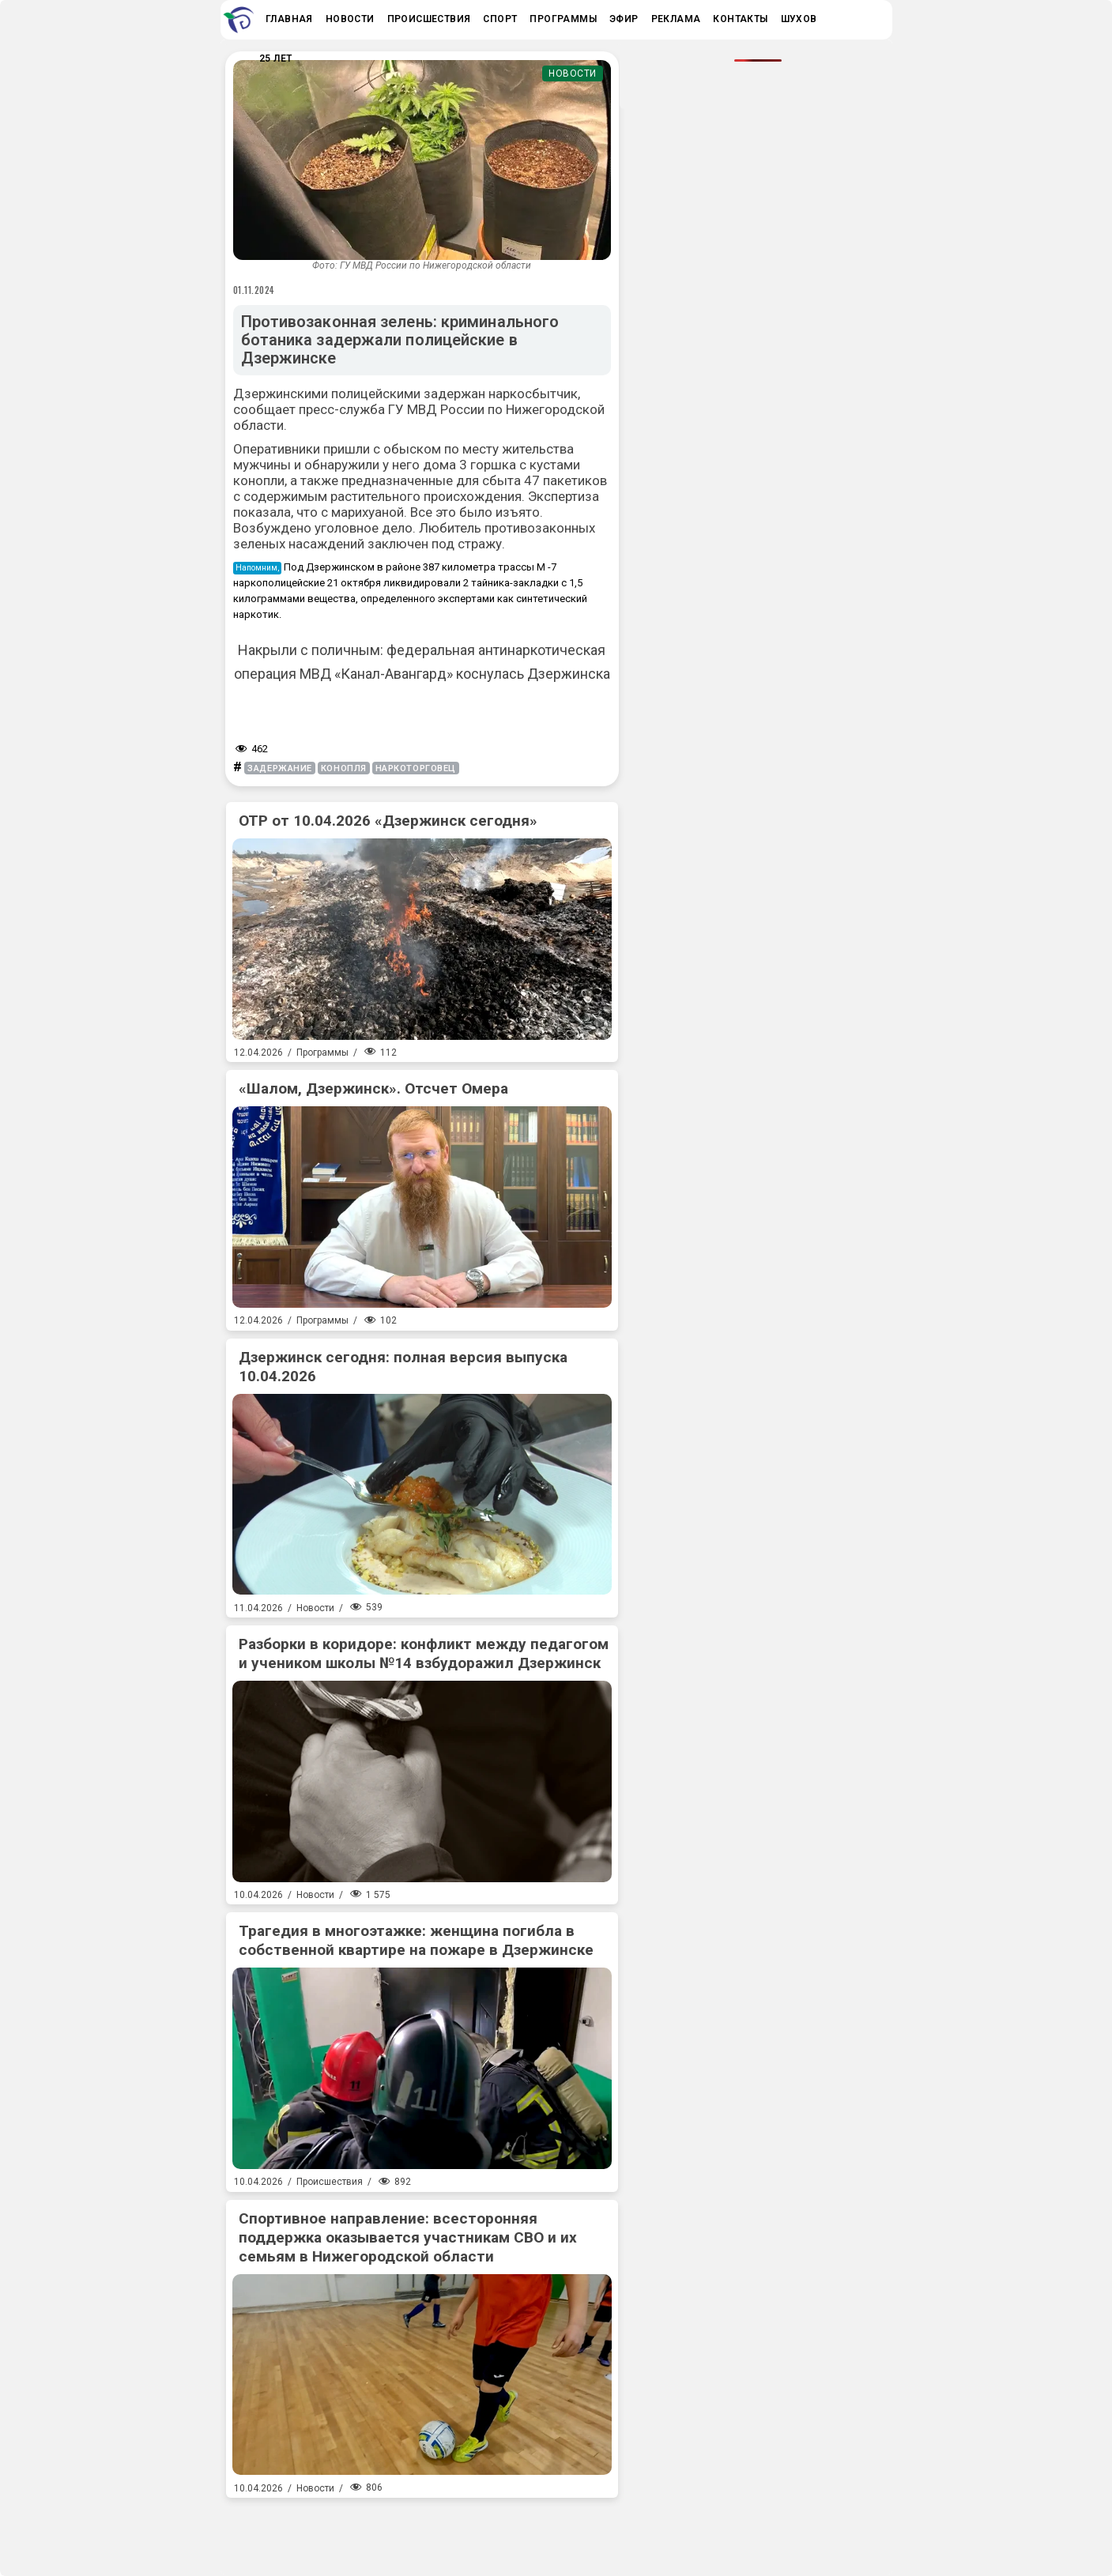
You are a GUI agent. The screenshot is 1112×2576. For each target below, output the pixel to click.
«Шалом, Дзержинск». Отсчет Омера (373, 1088)
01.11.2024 (254, 290)
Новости (572, 73)
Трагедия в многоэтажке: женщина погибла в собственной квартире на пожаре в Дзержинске (416, 1940)
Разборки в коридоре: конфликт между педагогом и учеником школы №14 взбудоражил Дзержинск (424, 1653)
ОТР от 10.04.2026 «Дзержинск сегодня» (388, 821)
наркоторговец (415, 768)
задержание (279, 768)
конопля (344, 768)
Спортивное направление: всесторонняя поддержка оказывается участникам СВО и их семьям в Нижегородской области (408, 2237)
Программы (322, 1052)
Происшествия (329, 2181)
